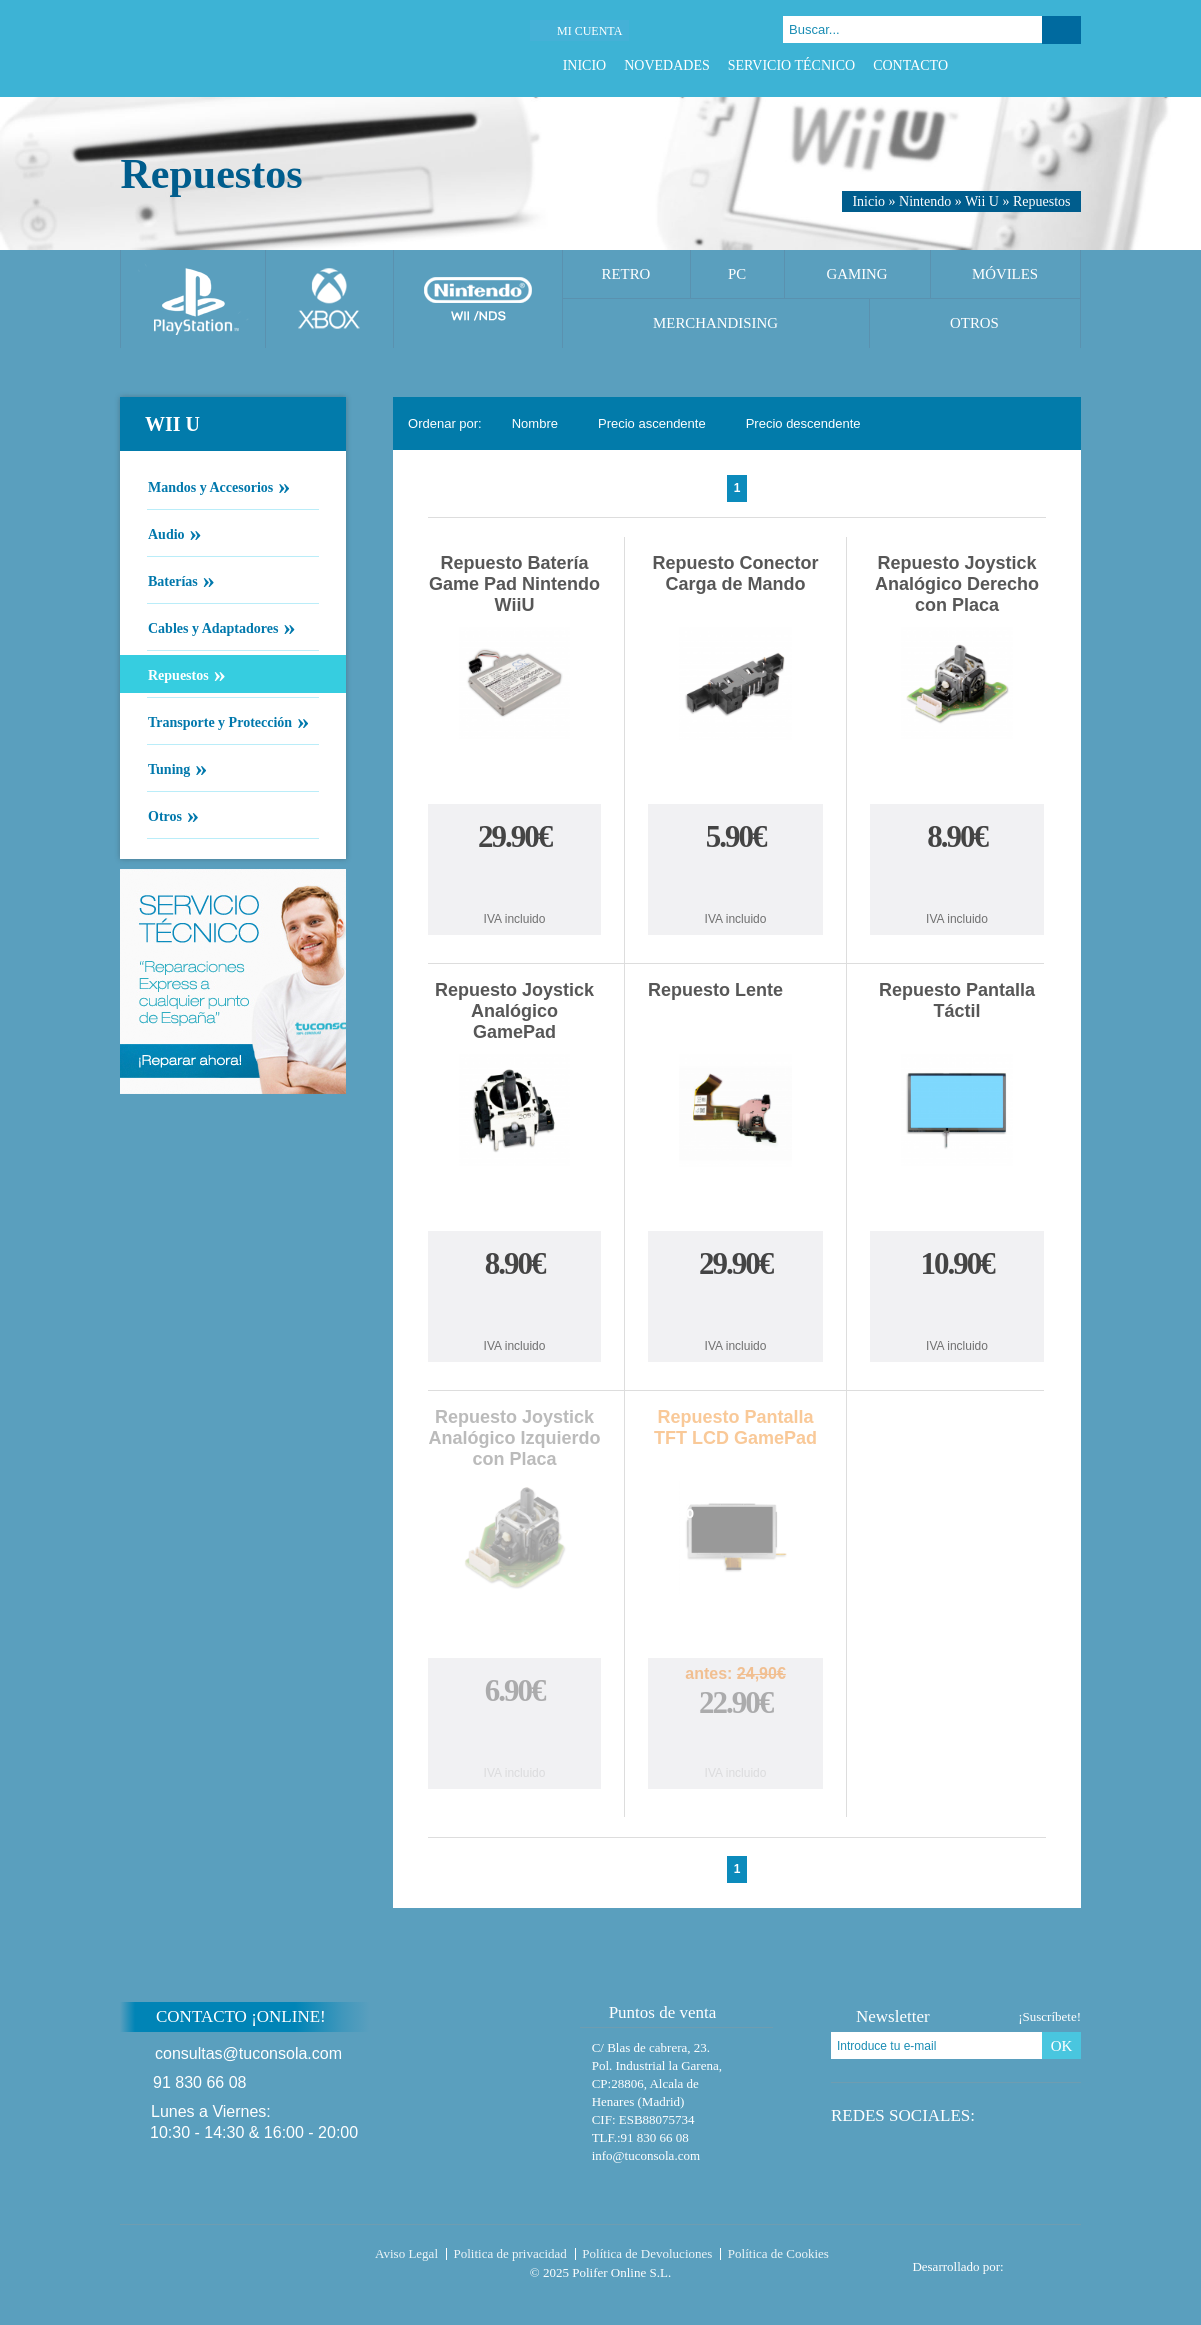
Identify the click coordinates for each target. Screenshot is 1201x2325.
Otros (974, 323)
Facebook (995, 65)
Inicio (585, 65)
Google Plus (1045, 65)
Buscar (1061, 30)
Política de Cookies (778, 2253)
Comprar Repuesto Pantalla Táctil (957, 1308)
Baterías (172, 580)
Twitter (1020, 65)
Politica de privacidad (510, 2253)
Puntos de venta (653, 2012)
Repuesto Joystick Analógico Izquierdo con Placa (515, 1438)
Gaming (856, 274)
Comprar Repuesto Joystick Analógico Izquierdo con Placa (515, 1735)
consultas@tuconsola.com (248, 2053)
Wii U (982, 201)
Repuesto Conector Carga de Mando (736, 573)
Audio (166, 533)
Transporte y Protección (219, 721)
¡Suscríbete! (1049, 2016)
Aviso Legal (406, 2253)
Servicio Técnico (791, 65)
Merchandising (715, 323)
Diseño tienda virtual (1046, 2261)
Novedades (667, 65)
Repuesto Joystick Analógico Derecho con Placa (957, 584)
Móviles (1005, 274)
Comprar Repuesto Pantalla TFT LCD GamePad (736, 1742)
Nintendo (925, 201)
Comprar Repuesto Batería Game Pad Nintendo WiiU (515, 881)
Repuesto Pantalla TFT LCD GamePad (735, 1427)
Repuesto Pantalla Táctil (957, 1000)
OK (1062, 2046)
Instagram (1070, 65)
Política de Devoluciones (647, 2253)
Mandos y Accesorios (210, 486)
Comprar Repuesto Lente (736, 1308)
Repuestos (1042, 201)
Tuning (168, 768)
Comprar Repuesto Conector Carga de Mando (736, 881)
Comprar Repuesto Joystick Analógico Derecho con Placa (957, 881)
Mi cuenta (589, 31)
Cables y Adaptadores (212, 627)
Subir (1128, 2029)
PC (737, 274)
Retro (626, 274)
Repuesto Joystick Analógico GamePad (514, 1011)
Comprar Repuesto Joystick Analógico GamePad (515, 1308)
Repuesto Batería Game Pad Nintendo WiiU (514, 584)
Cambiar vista (1053, 423)
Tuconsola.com (204, 2258)
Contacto (910, 65)
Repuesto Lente (715, 990)
